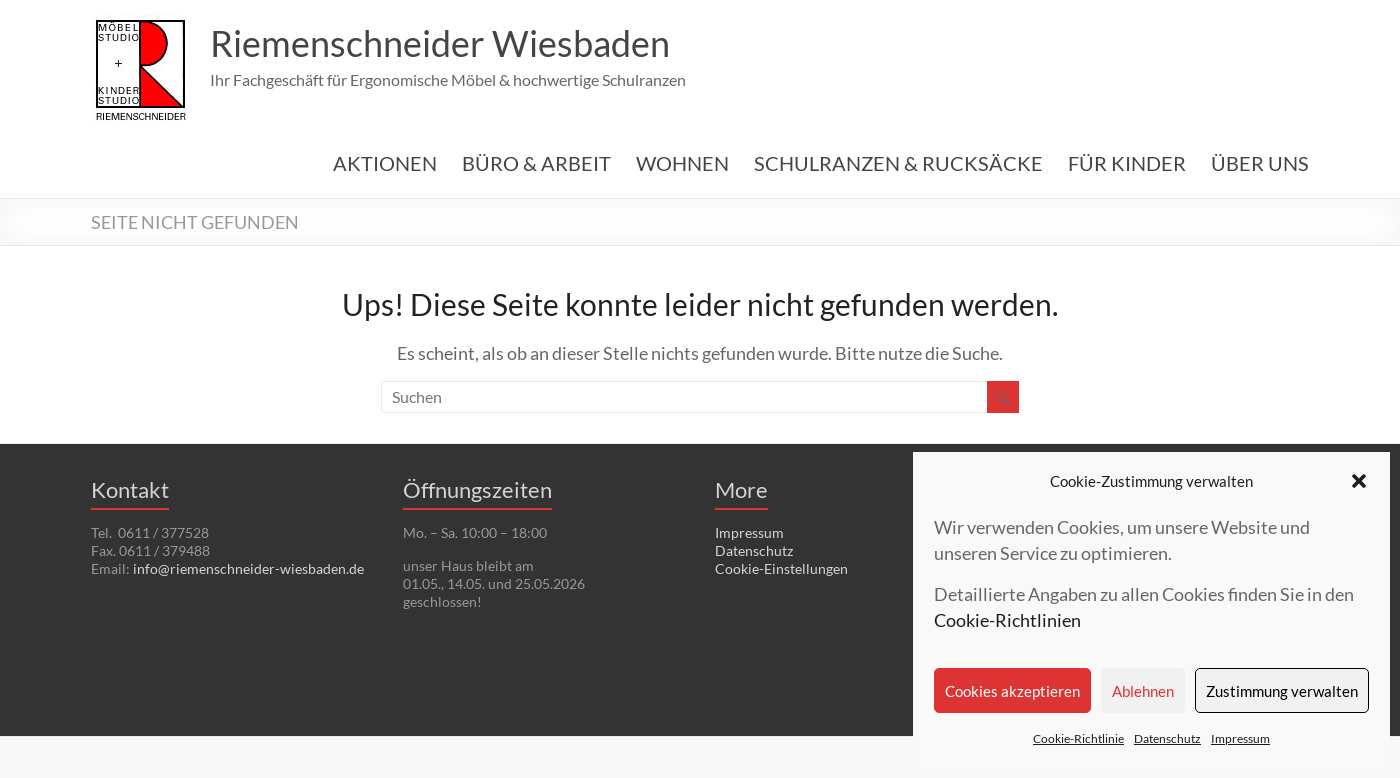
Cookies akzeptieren (1012, 691)
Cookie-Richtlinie (1078, 738)
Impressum (1240, 738)
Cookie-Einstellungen (781, 568)
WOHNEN (682, 163)
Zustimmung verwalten (1282, 691)
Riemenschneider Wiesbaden (440, 43)
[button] (1359, 481)
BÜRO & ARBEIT (536, 163)
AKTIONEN (385, 163)
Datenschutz (1167, 738)
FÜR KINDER (1127, 163)
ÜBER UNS (1260, 163)
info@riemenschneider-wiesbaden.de (248, 568)
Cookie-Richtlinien (1007, 620)
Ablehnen (1143, 691)
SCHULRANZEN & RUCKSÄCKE (898, 163)
